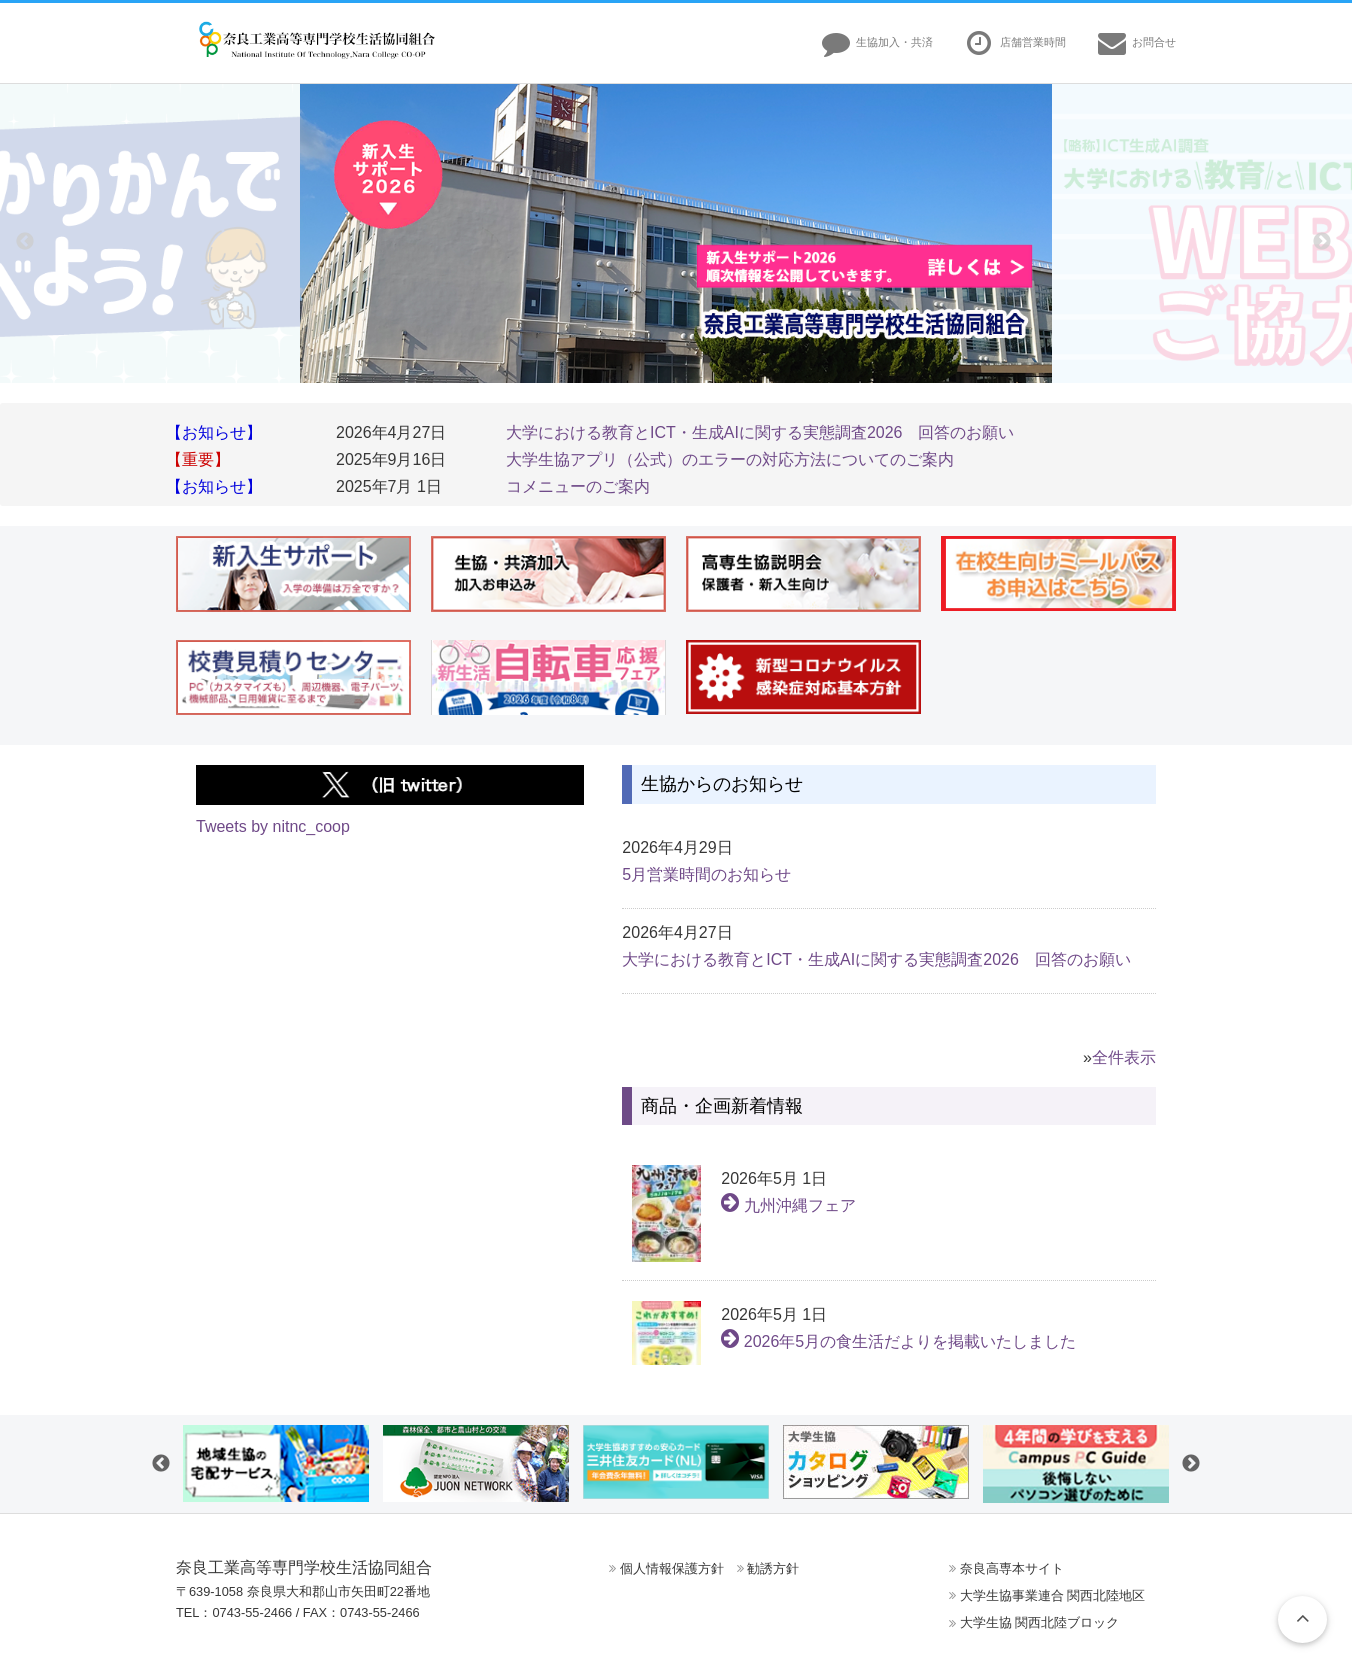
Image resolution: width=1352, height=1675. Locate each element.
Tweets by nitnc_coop (273, 826)
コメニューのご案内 (578, 486)
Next (1322, 242)
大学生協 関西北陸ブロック (1040, 1622)
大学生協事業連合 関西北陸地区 (1053, 1595)
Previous (25, 242)
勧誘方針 (773, 1568)
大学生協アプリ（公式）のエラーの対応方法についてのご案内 (730, 459)
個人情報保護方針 (672, 1568)
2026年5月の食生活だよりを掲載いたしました (898, 1341)
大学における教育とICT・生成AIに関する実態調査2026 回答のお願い (760, 432)
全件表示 (1124, 1057)
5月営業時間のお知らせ (706, 874)
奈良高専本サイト (1012, 1568)
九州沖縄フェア (788, 1205)
